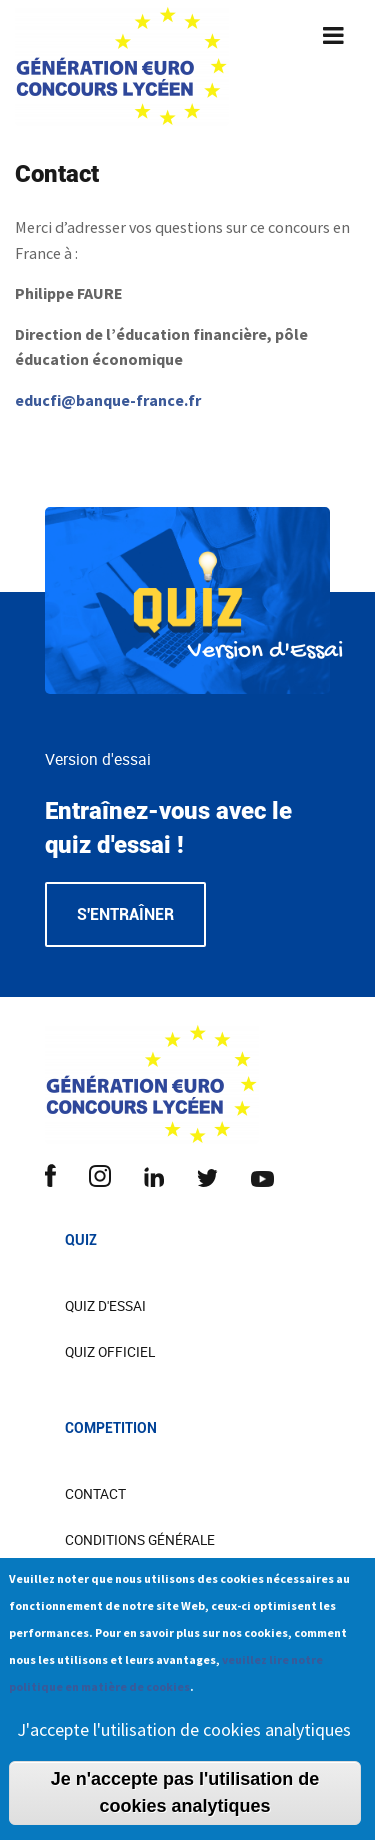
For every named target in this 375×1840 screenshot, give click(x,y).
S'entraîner (125, 914)
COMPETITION (111, 1428)
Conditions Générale (140, 1540)
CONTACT (95, 1494)
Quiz (81, 1240)
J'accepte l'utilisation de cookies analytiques (184, 1744)
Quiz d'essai (105, 1306)
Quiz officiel (110, 1352)
